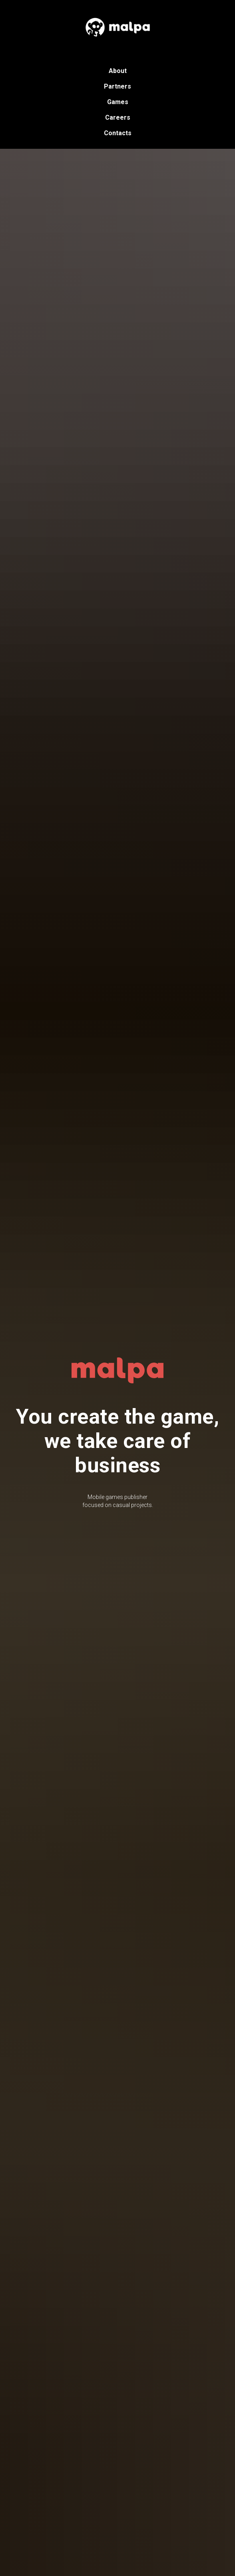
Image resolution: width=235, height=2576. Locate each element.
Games (117, 102)
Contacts (117, 133)
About (118, 71)
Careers (117, 117)
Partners (117, 86)
